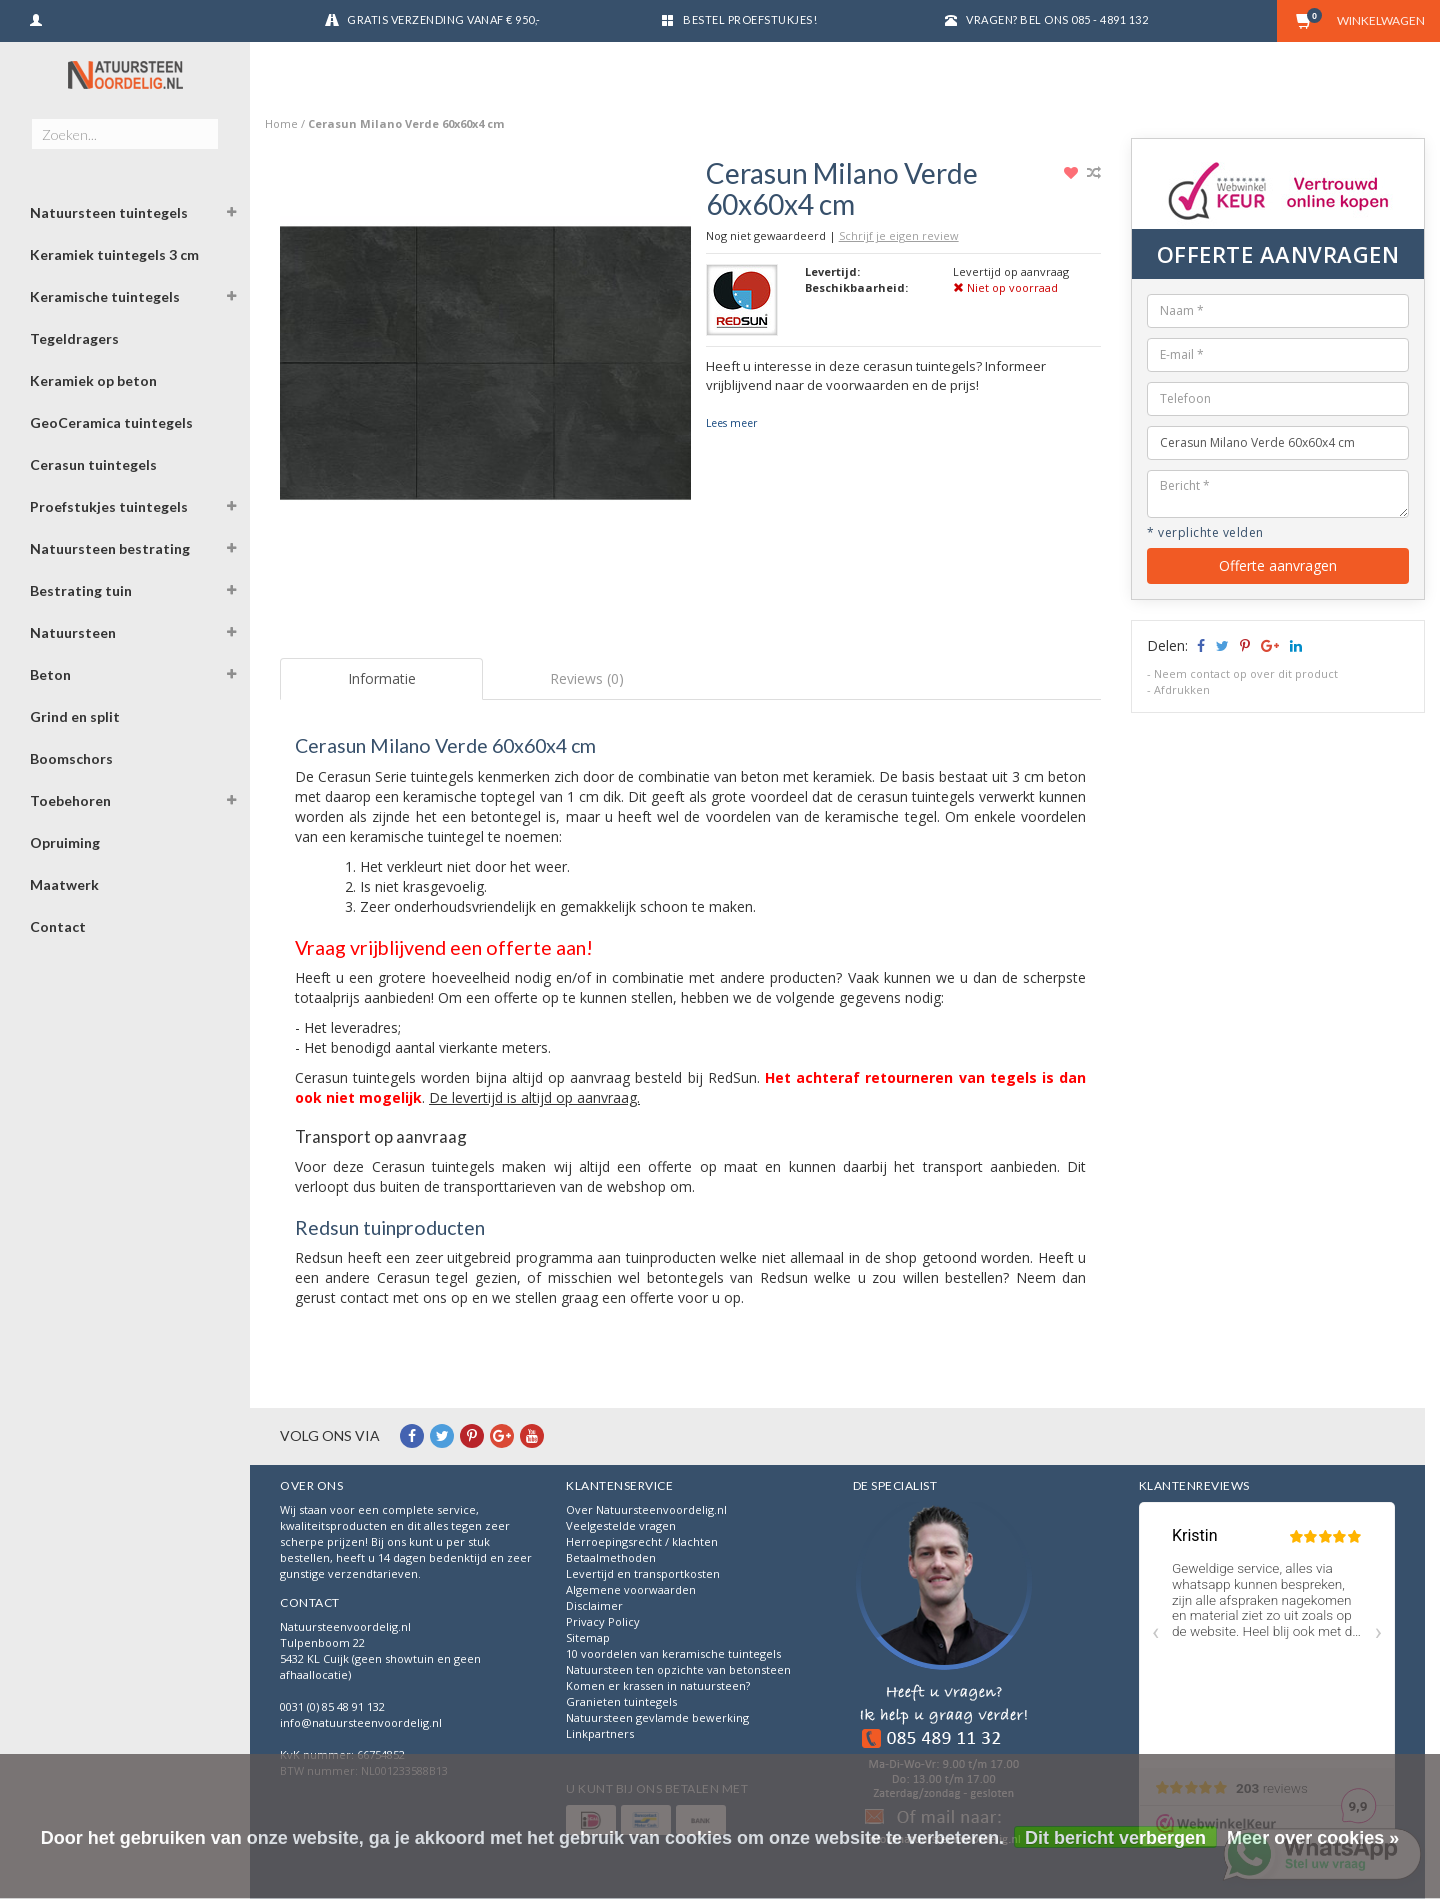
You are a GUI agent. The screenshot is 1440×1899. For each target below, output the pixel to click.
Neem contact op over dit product (1246, 673)
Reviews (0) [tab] (587, 678)
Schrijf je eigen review (899, 235)
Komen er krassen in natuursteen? (658, 1685)
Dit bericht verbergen (1115, 1838)
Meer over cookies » (1313, 1838)
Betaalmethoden (611, 1557)
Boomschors (71, 758)
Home (281, 123)
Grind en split (75, 716)
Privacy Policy (603, 1621)
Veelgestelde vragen (621, 1525)
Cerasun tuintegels (93, 464)
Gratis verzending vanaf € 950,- (444, 19)
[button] (231, 215)
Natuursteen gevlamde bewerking (657, 1717)
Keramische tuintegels (105, 296)
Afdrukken (1182, 689)
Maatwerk (64, 884)
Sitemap (588, 1637)
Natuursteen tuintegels (109, 212)
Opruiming (65, 842)
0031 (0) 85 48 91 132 (332, 1706)
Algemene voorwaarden (631, 1589)
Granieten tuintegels (621, 1701)
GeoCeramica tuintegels (111, 422)
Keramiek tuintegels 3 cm (114, 254)
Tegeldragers (74, 338)
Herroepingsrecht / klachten (642, 1541)
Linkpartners (600, 1733)
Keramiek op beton (93, 380)
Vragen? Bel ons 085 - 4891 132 (1057, 19)
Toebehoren (70, 800)
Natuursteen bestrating (110, 548)
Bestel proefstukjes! (750, 19)
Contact (58, 926)
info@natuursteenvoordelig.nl (361, 1722)
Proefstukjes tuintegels (109, 506)
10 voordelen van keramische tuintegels (673, 1653)
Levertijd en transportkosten (643, 1573)
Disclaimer (594, 1605)
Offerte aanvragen (1278, 565)
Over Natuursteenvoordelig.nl (646, 1509)
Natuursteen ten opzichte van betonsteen (678, 1669)
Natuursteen (73, 632)
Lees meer (731, 423)
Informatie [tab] (382, 678)
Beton (50, 674)
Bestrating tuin (81, 590)
